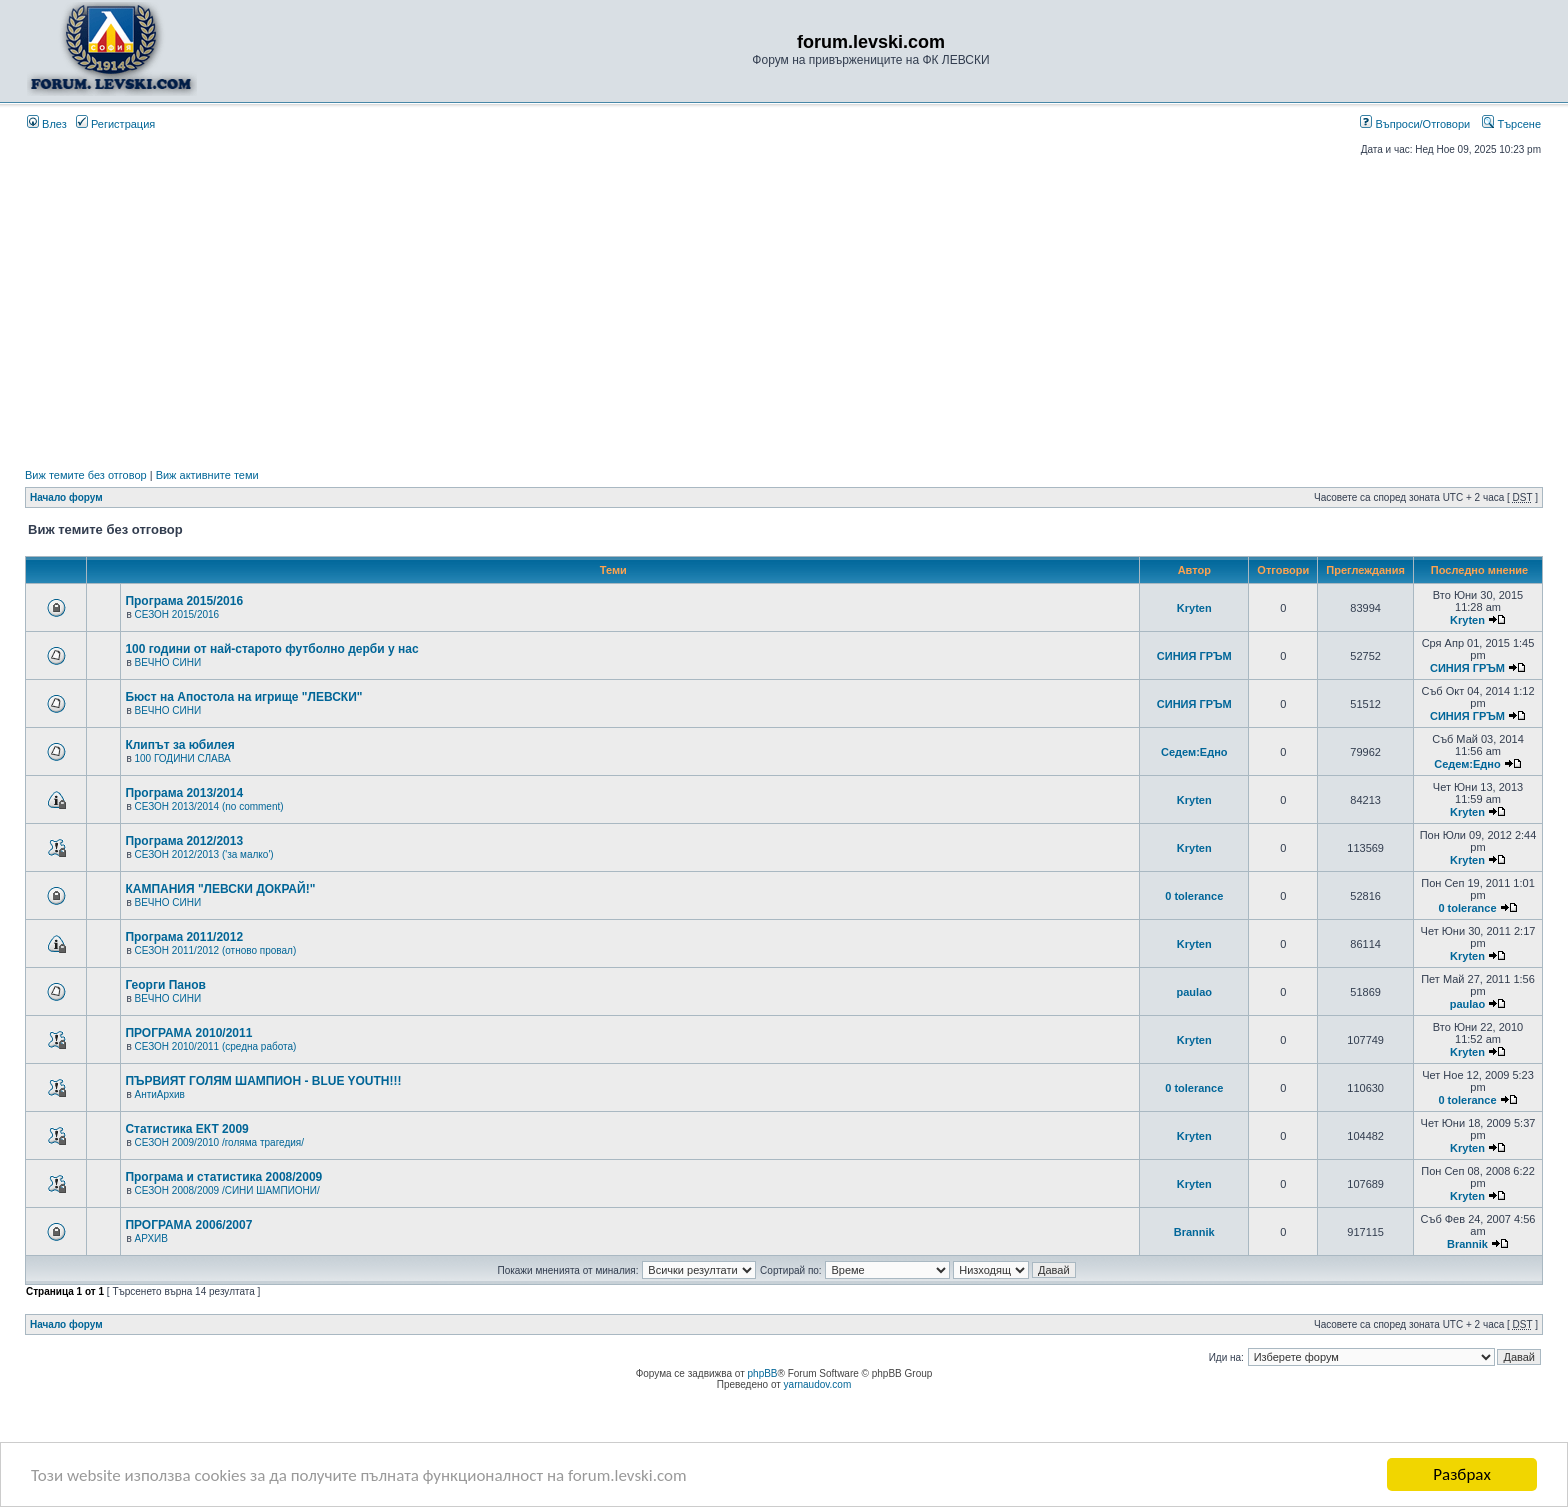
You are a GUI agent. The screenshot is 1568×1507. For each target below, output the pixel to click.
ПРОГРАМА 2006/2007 (188, 1225)
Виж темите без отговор (86, 475)
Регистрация (115, 124)
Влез (47, 124)
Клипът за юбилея (179, 745)
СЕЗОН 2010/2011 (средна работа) (215, 1046)
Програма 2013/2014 (184, 793)
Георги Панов (165, 985)
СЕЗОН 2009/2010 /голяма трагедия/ (219, 1142)
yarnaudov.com (818, 1384)
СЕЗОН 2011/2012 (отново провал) (215, 950)
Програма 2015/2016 (184, 601)
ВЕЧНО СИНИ (167, 662)
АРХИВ (150, 1238)
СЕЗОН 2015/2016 (176, 614)
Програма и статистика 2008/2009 (223, 1177)
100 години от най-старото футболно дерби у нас (271, 649)
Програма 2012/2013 (184, 841)
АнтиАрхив (159, 1094)
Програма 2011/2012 (184, 937)
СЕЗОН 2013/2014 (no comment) (208, 806)
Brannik (1194, 1232)
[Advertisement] (784, 312)
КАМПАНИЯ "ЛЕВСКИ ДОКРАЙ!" (220, 889)
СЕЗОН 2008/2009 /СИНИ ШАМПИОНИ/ (226, 1190)
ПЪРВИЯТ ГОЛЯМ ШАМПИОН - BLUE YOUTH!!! (263, 1081)
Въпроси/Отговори (1415, 124)
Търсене (1511, 124)
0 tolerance (1194, 896)
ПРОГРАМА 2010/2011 (188, 1033)
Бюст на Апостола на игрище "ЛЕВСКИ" (243, 697)
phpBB (763, 1373)
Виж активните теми (207, 475)
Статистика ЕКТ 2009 (186, 1129)
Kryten (1194, 608)
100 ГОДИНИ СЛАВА (182, 758)
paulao (1194, 992)
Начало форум (66, 497)
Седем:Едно (1194, 752)
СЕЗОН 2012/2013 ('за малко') (203, 854)
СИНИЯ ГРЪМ (1194, 656)
